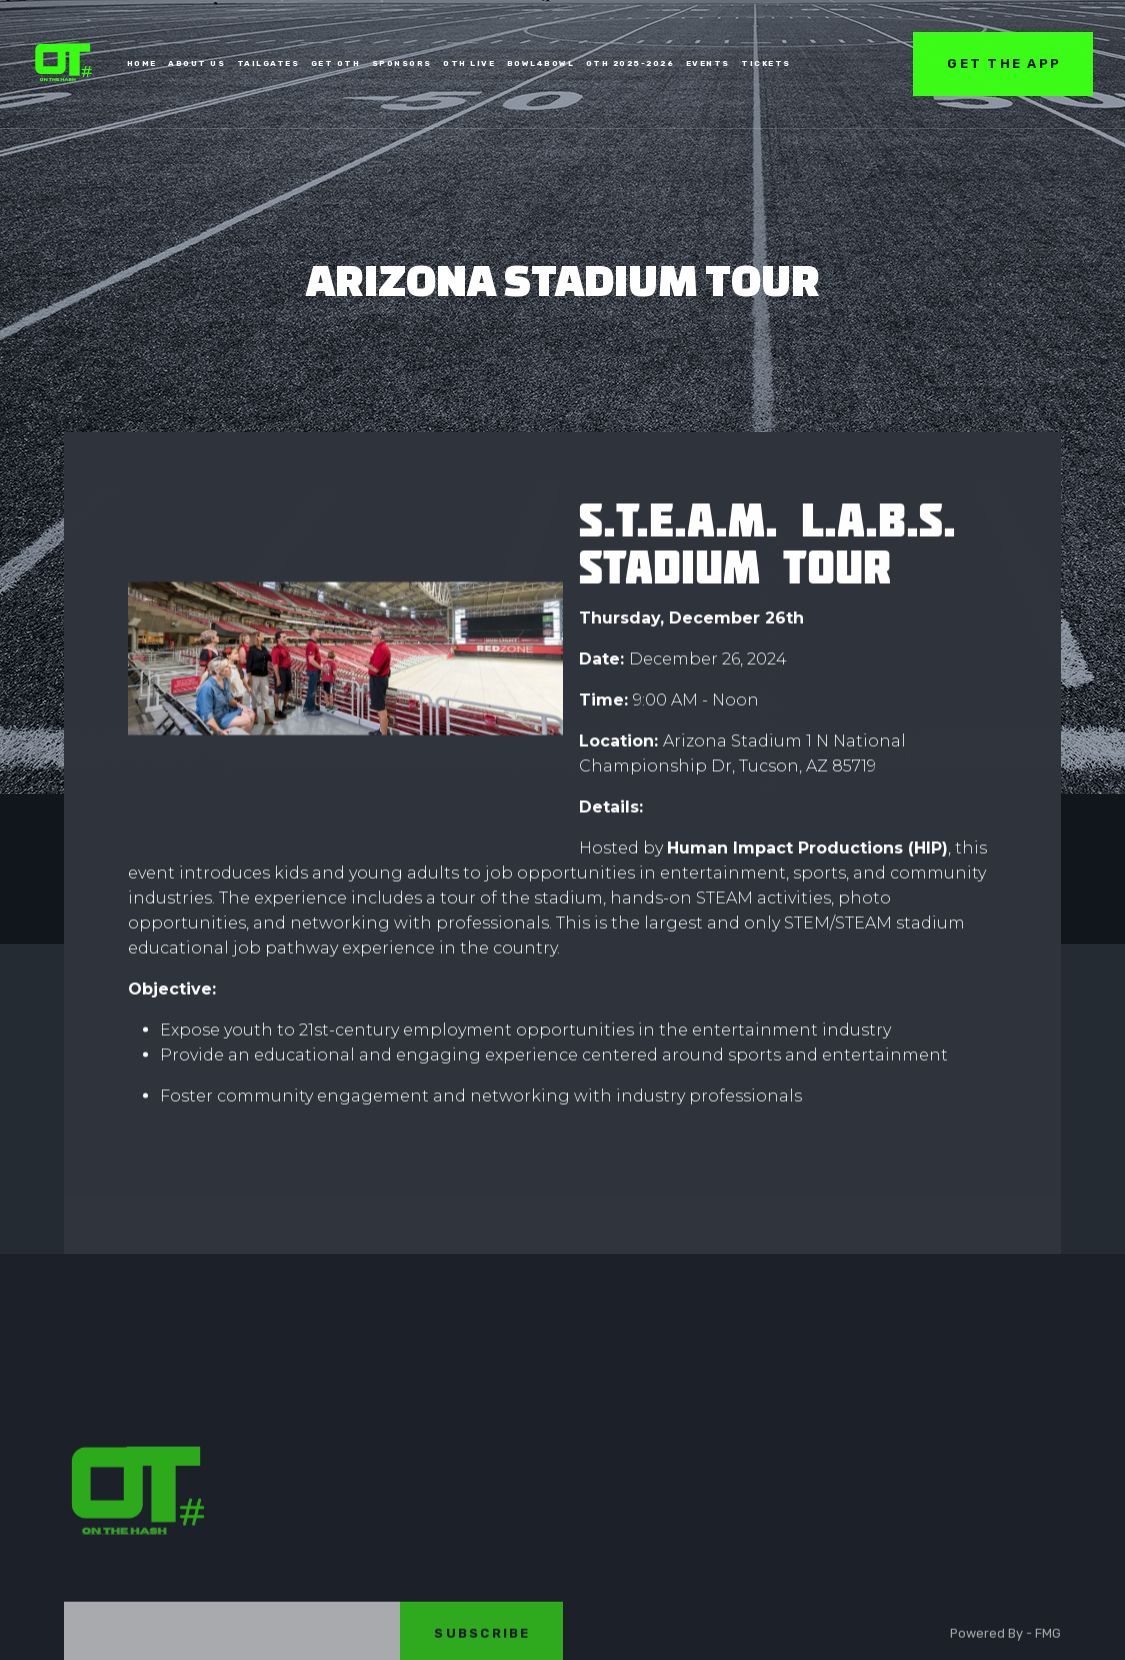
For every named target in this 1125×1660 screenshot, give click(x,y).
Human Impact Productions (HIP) (807, 848)
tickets (766, 62)
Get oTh (336, 62)
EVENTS (708, 62)
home (142, 62)
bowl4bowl (541, 62)
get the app (1004, 62)
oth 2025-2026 (630, 62)
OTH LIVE (469, 62)
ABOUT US (196, 62)
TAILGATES (268, 62)
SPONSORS (402, 62)
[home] (64, 63)
